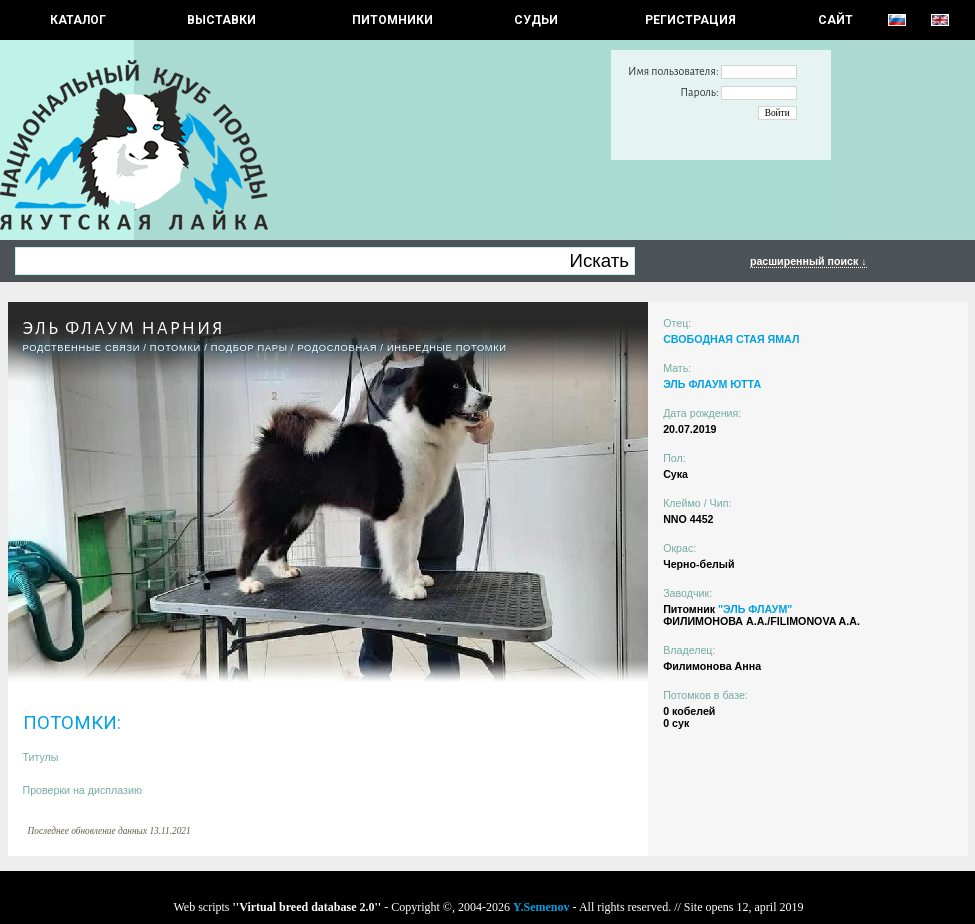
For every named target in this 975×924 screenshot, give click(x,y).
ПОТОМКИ (175, 348)
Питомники (392, 20)
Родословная (337, 348)
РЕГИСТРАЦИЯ (690, 20)
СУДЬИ (536, 20)
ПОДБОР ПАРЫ (249, 348)
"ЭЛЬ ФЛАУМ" (755, 609)
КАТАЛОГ (78, 20)
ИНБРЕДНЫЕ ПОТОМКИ (447, 348)
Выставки (221, 20)
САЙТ (835, 20)
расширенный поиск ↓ (808, 261)
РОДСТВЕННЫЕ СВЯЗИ (82, 348)
